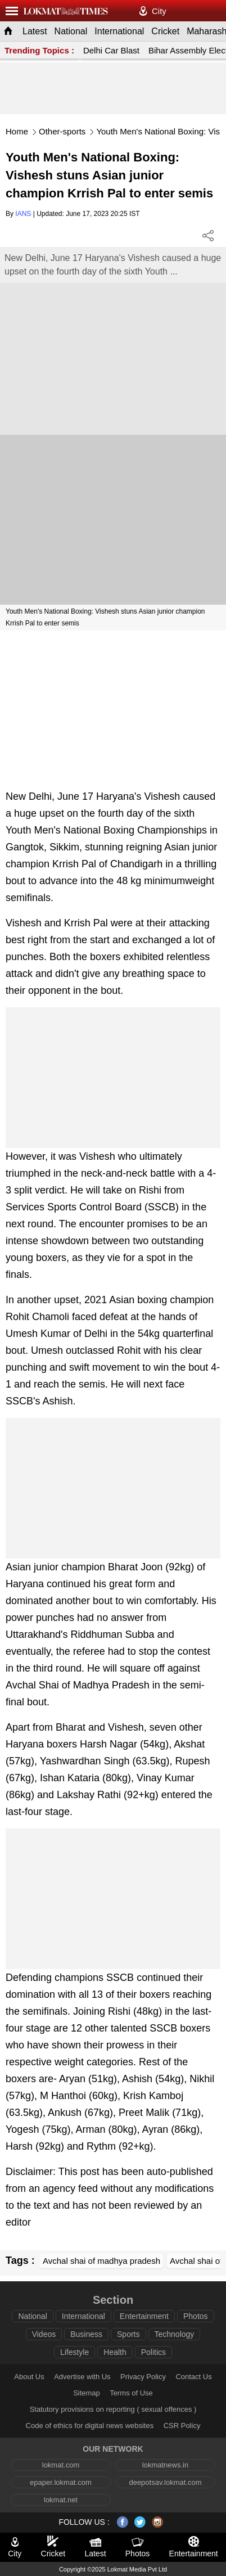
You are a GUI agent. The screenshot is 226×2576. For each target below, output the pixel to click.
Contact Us (193, 2376)
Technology (175, 2334)
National (71, 31)
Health (114, 2352)
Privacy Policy (143, 2376)
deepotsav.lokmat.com (165, 2482)
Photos (195, 2316)
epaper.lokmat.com (61, 2482)
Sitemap (86, 2393)
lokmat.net (61, 2500)
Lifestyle (74, 2352)
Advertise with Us (82, 2376)
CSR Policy (182, 2425)
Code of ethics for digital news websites (90, 2425)
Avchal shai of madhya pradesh (101, 2261)
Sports (128, 2334)
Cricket (165, 31)
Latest (34, 31)
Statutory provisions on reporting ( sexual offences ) (113, 2409)
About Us (29, 2376)
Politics (153, 2352)
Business (86, 2334)
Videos (44, 2334)
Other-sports (62, 131)
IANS (23, 214)
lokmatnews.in (165, 2465)
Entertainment (144, 2316)
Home (17, 131)
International (119, 31)
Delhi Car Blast (111, 50)
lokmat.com (60, 2465)
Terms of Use (131, 2393)
